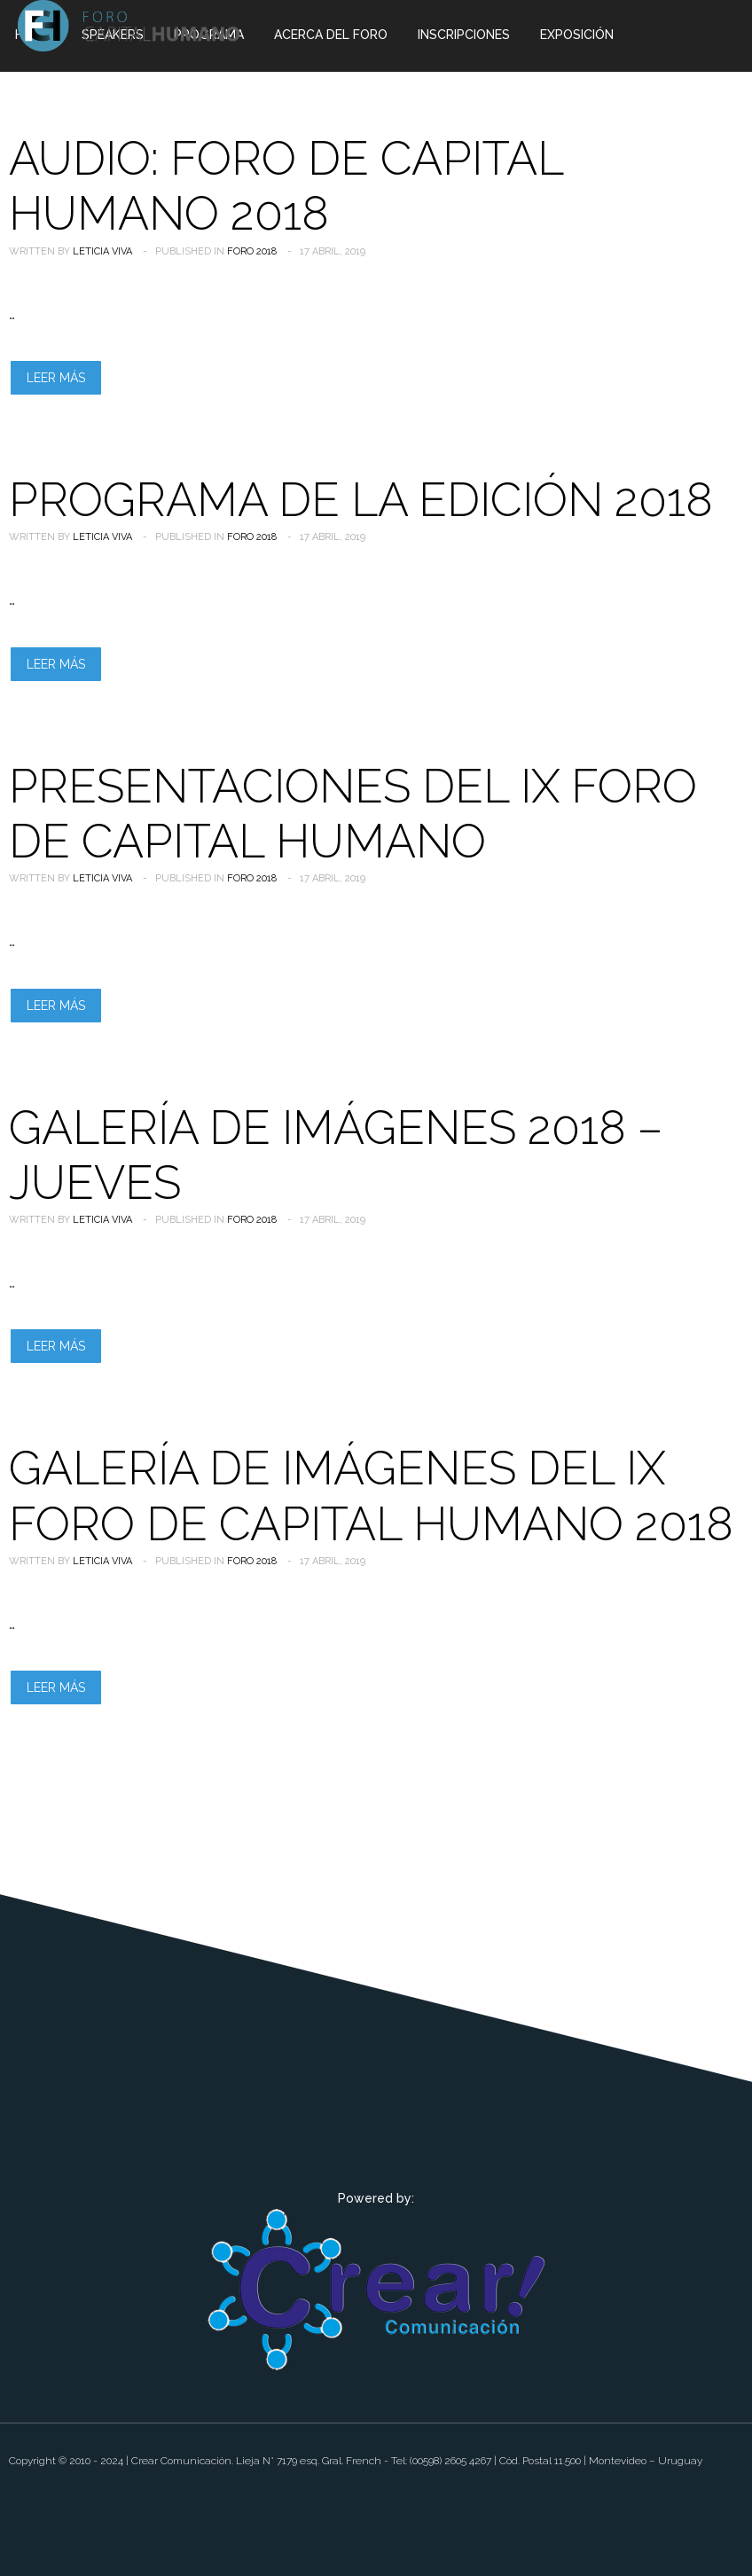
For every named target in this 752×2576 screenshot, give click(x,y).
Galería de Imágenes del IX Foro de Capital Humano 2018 (371, 1495)
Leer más (56, 378)
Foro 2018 (252, 251)
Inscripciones (464, 34)
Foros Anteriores (76, 104)
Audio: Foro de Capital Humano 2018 (286, 185)
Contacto (203, 104)
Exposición (577, 34)
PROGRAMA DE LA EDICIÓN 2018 (361, 500)
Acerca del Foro (331, 34)
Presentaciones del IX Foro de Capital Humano (353, 813)
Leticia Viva (102, 251)
